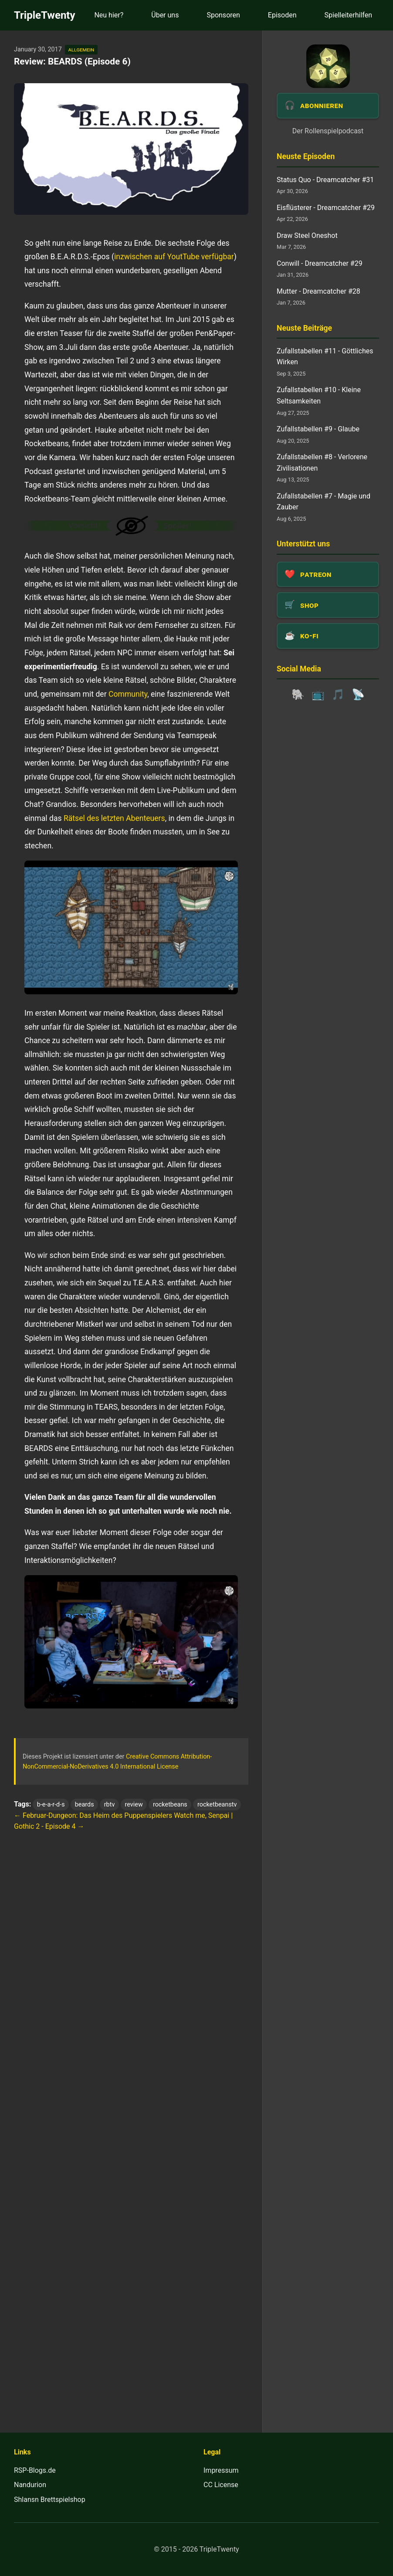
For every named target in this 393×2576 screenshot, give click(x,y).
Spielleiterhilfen (348, 15)
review (134, 1804)
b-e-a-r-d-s (51, 1804)
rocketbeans (170, 1804)
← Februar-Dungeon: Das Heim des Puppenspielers (93, 1815)
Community (127, 694)
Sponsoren (223, 15)
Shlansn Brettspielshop (49, 2499)
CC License (220, 2485)
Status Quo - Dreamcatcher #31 (325, 180)
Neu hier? (108, 15)
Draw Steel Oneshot (307, 235)
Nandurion (30, 2485)
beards (84, 1804)
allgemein (81, 49)
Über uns (165, 15)
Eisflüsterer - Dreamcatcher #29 (326, 207)
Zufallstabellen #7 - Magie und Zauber (323, 502)
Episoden (282, 15)
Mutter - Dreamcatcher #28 (318, 291)
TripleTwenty (44, 15)
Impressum (221, 2470)
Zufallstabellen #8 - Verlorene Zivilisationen (322, 462)
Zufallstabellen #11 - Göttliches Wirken (325, 356)
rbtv (109, 1804)
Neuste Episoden (306, 156)
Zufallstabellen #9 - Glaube (318, 429)
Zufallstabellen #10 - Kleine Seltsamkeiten (319, 395)
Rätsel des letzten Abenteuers (114, 818)
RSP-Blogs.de (35, 2470)
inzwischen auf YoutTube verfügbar (174, 256)
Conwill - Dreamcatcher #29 (320, 263)
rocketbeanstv (217, 1804)
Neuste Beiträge (304, 328)
